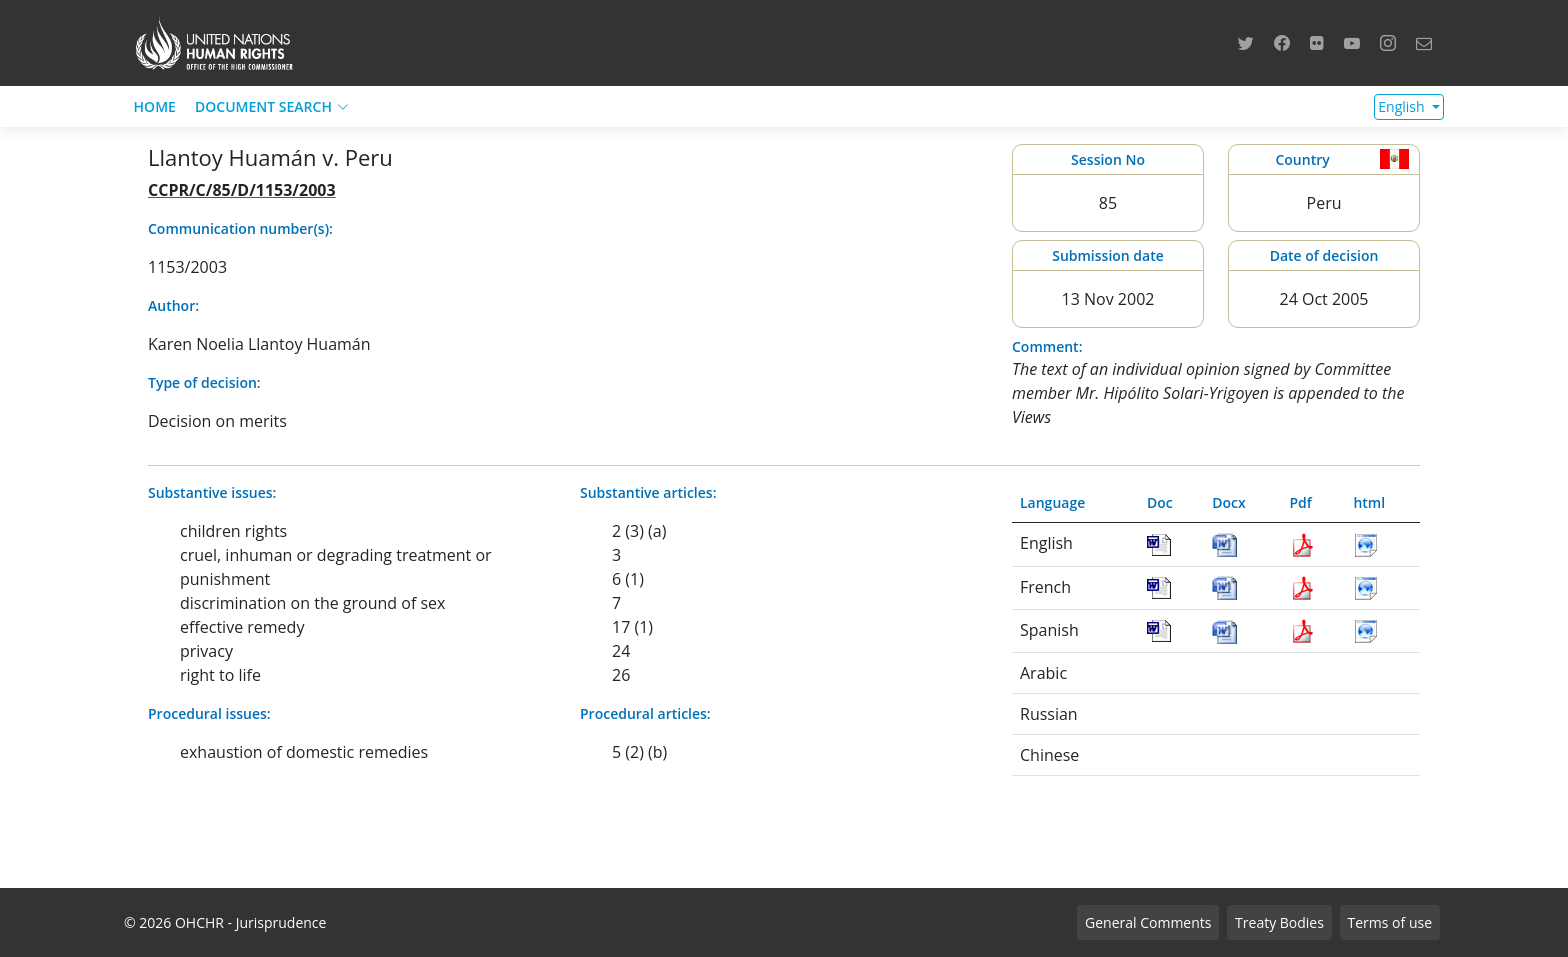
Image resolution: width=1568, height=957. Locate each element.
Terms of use (1390, 922)
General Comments (1148, 922)
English (1403, 106)
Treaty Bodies (1279, 922)
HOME (155, 106)
